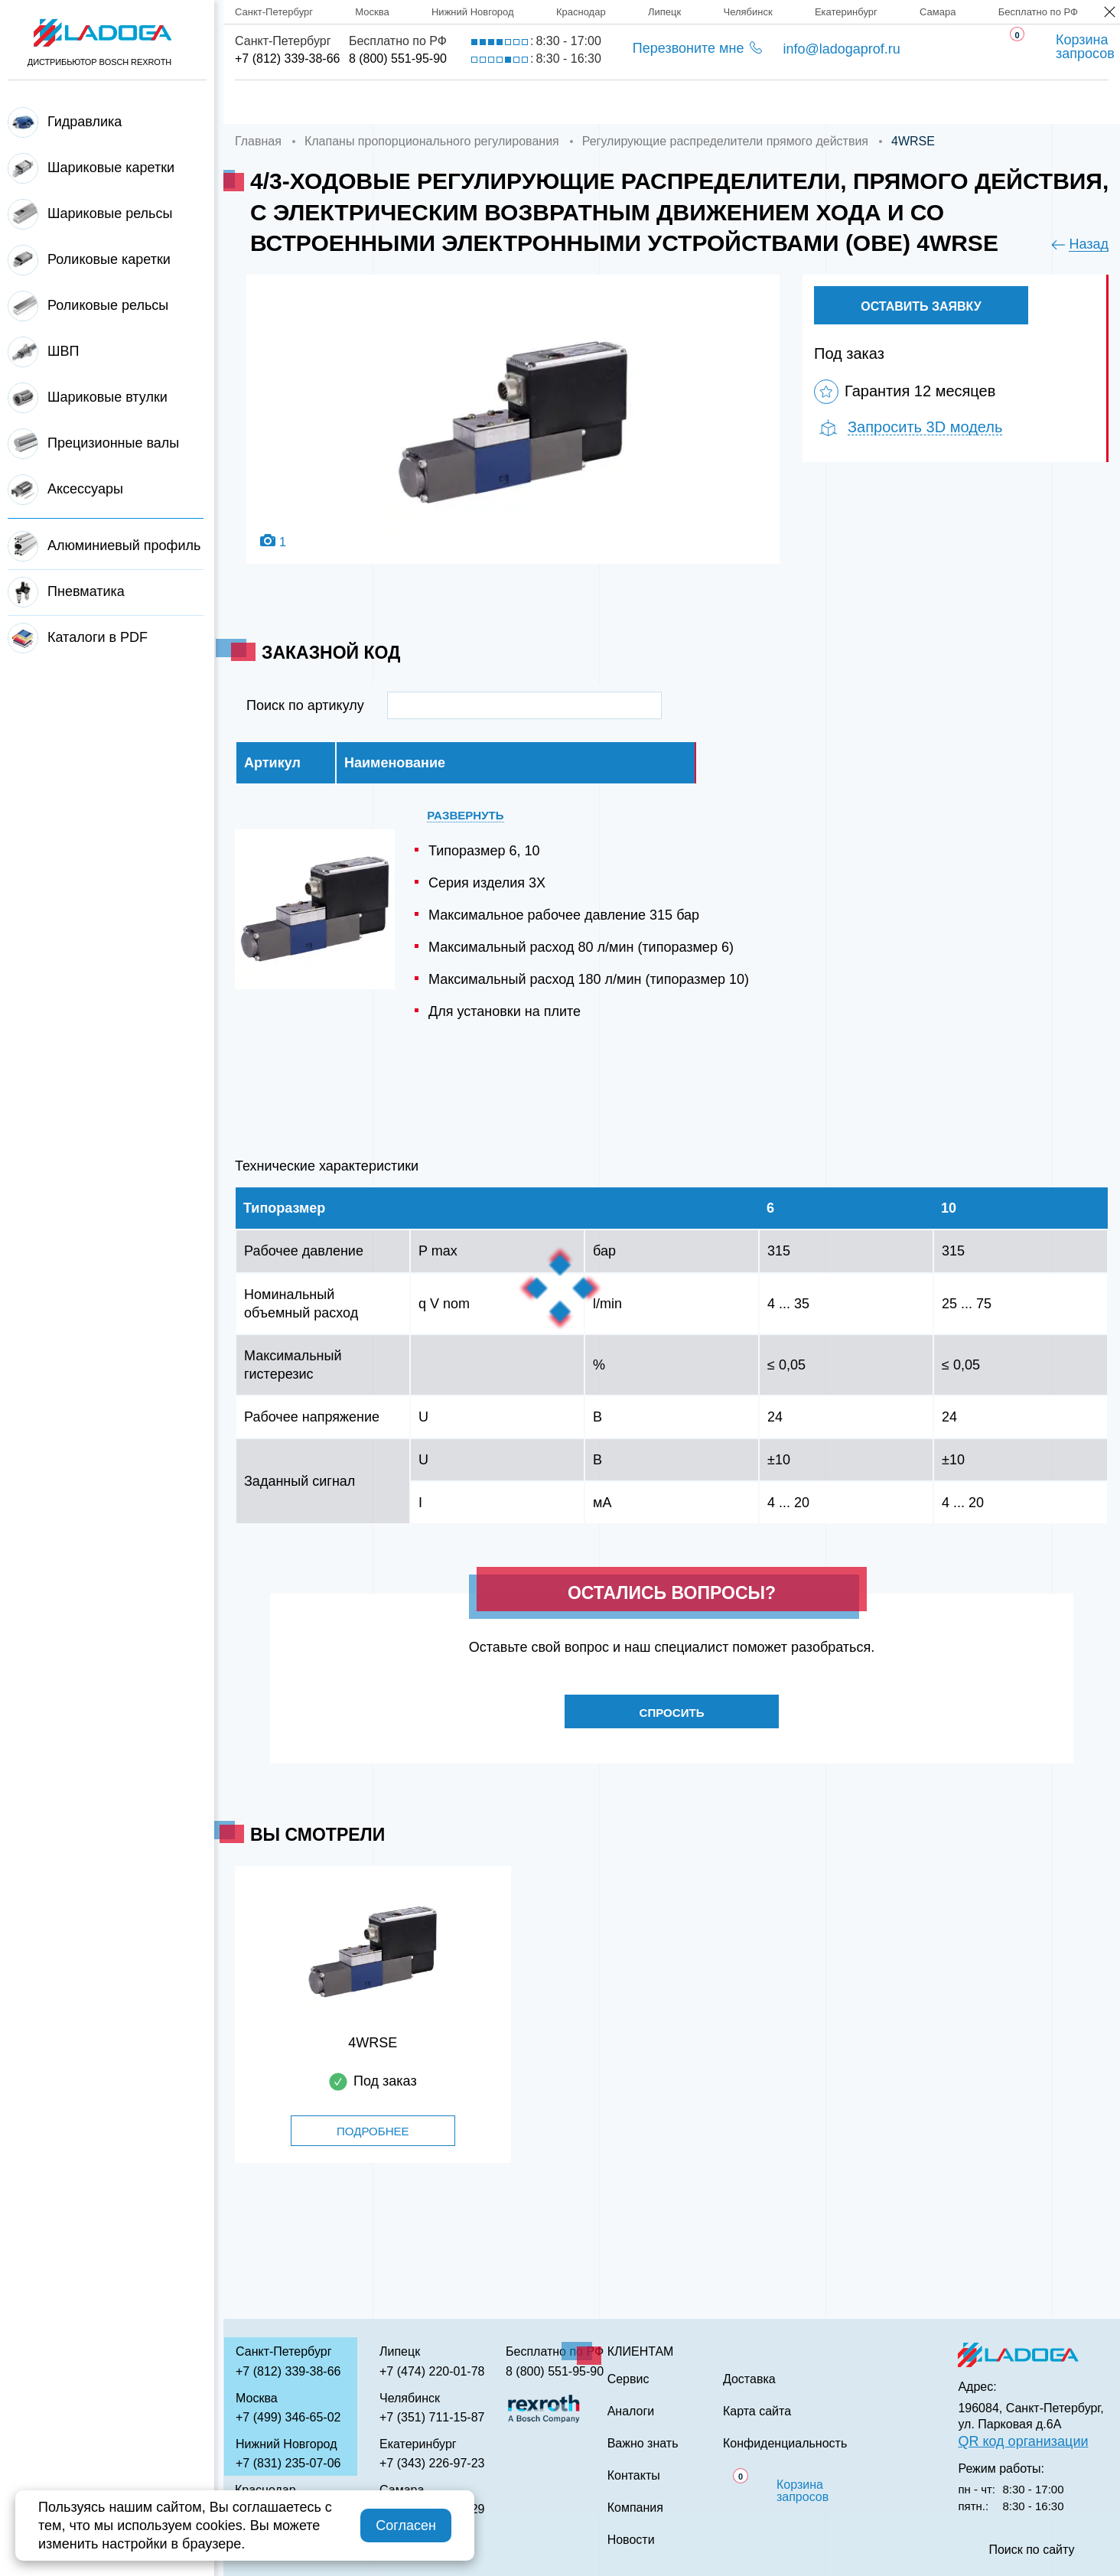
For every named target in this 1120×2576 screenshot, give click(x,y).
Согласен (406, 2525)
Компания (377, 102)
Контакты (954, 102)
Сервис (601, 102)
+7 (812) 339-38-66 (287, 58)
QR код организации (1023, 2441)
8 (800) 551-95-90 (398, 58)
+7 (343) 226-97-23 (431, 2463)
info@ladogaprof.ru (841, 49)
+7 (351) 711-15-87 (431, 2417)
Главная (265, 102)
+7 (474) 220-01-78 (431, 2371)
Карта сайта (757, 2411)
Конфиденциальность (785, 2444)
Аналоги (704, 102)
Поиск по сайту (1031, 2550)
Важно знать (827, 102)
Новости (631, 2540)
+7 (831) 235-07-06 (288, 2463)
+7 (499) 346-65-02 (288, 2417)
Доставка (494, 102)
